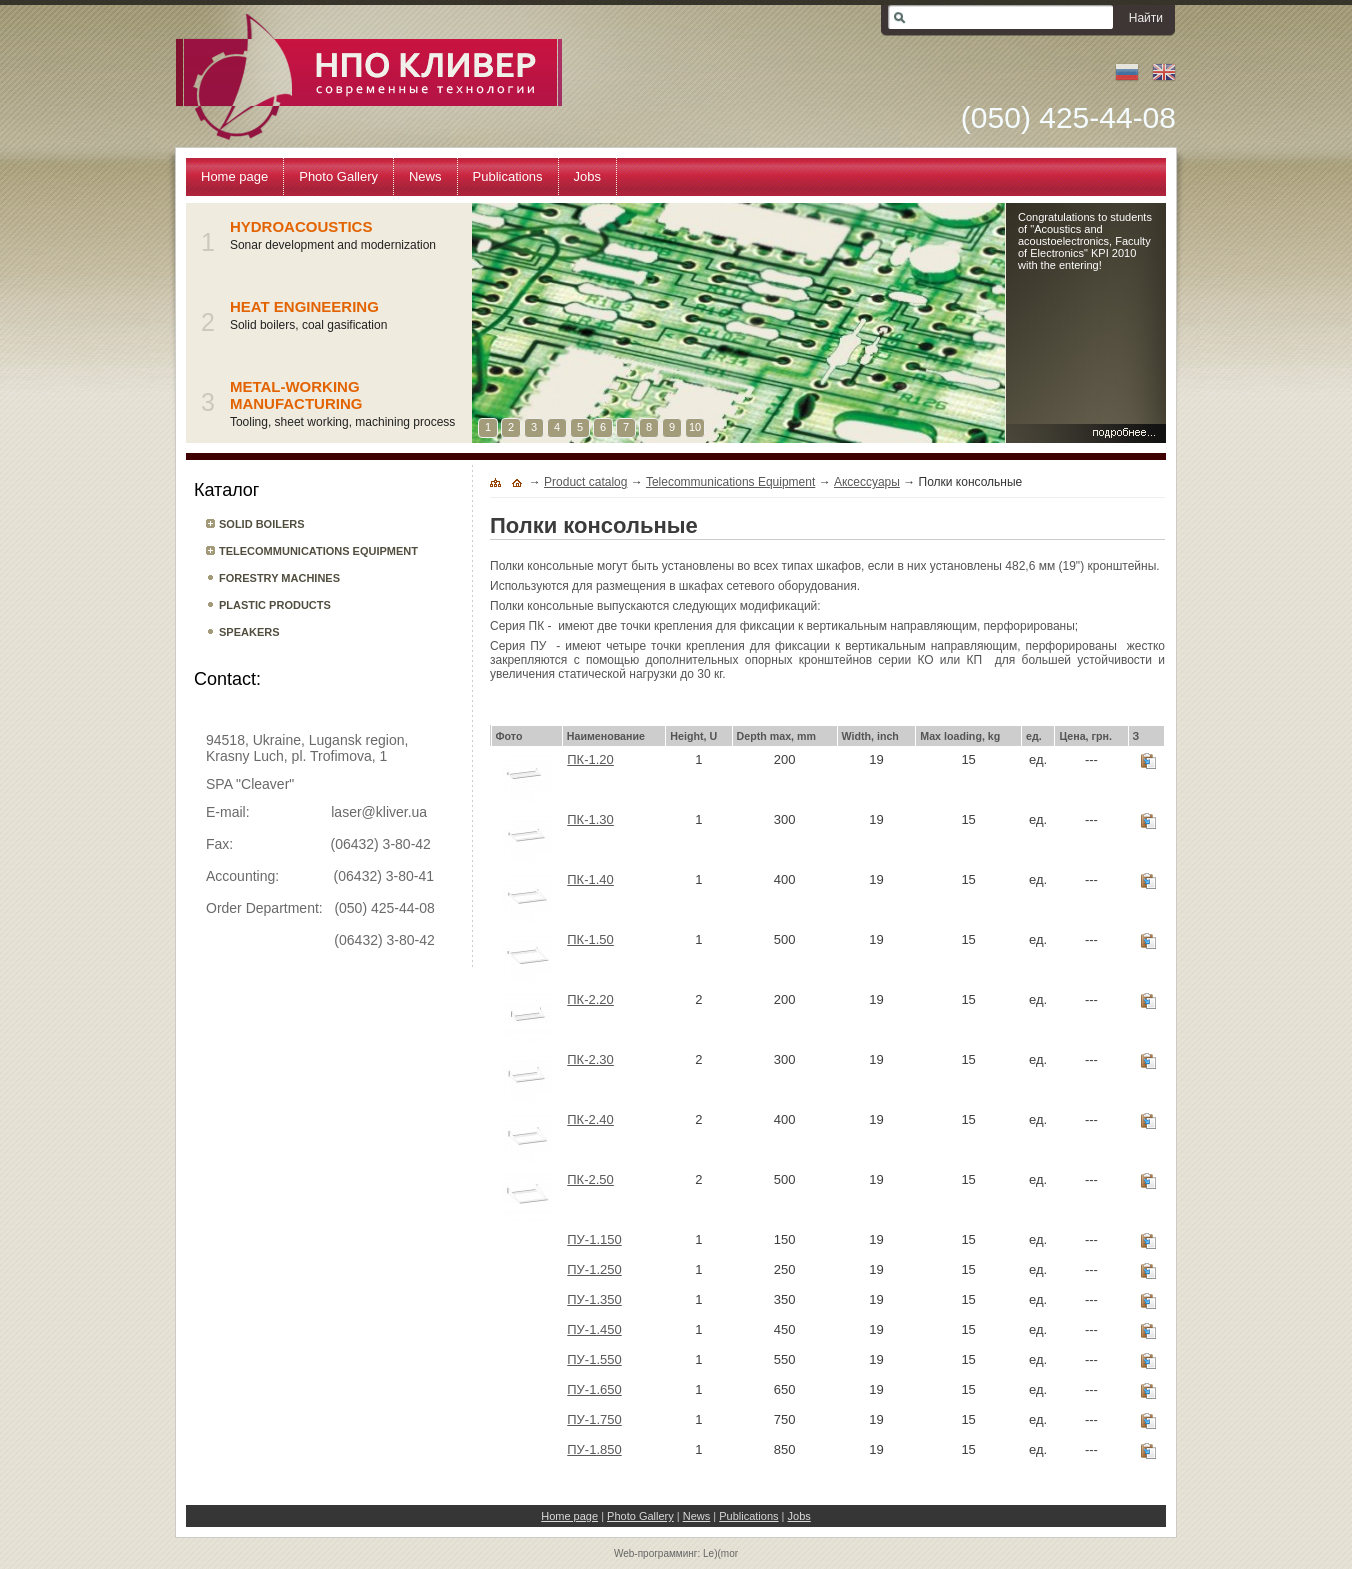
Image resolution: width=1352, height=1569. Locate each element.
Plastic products (275, 605)
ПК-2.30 (590, 1059)
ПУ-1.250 (594, 1269)
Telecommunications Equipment (318, 551)
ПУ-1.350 (594, 1299)
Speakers (249, 632)
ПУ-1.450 (594, 1329)
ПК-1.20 (590, 759)
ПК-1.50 (590, 939)
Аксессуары (867, 482)
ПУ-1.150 (594, 1239)
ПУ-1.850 (594, 1449)
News (697, 1516)
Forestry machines (279, 578)
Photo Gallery (640, 1516)
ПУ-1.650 (594, 1389)
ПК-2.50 (590, 1179)
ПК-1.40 (590, 879)
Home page (569, 1516)
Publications (748, 1516)
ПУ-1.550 (594, 1359)
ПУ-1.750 (594, 1419)
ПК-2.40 (590, 1119)
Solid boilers (262, 524)
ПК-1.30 (590, 819)
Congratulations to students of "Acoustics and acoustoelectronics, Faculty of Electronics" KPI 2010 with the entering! (1085, 241)
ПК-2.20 (590, 999)
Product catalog (585, 482)
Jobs (799, 1516)
